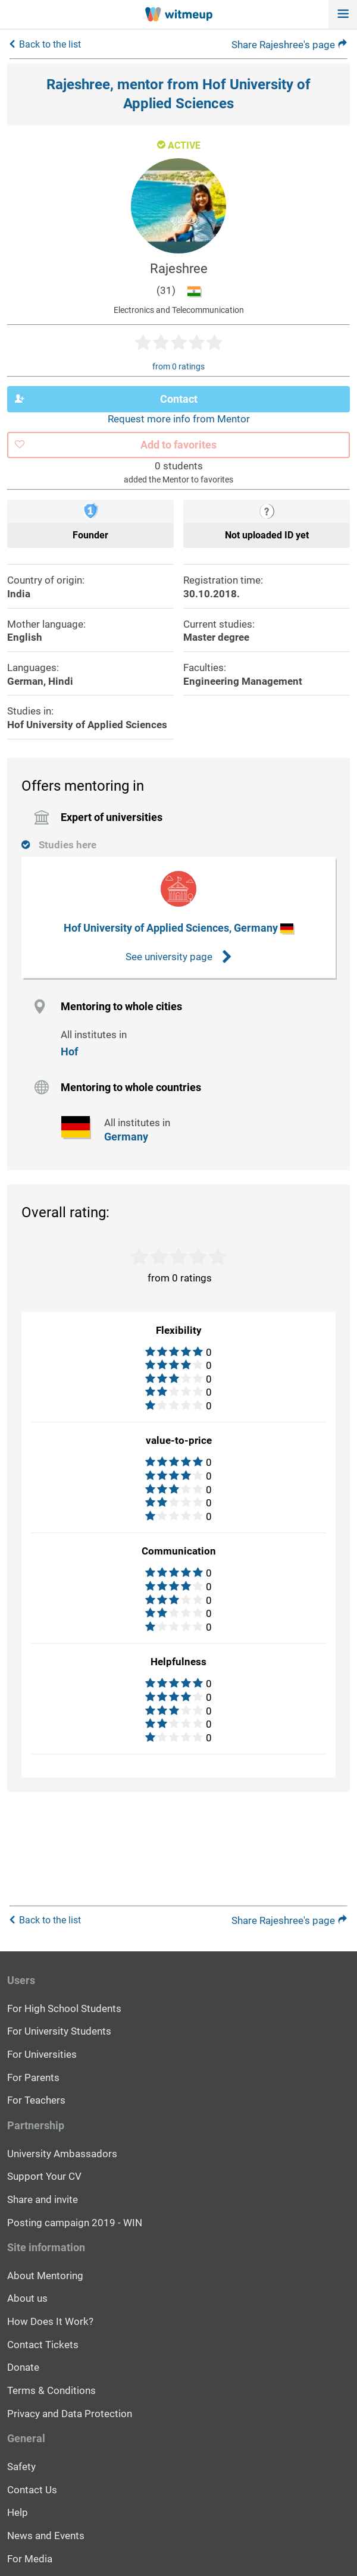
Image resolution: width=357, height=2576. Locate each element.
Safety (21, 2466)
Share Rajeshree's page (289, 45)
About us (27, 2298)
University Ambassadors (62, 2154)
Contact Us (32, 2490)
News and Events (45, 2535)
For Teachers (36, 2100)
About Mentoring (45, 2276)
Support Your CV (44, 2176)
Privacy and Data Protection (69, 2414)
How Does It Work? (50, 2321)
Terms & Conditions (51, 2390)
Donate (23, 2367)
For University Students (59, 2031)
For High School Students (64, 2008)
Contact (106, 398)
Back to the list (50, 44)
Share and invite (42, 2199)
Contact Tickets (43, 2345)
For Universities (42, 2054)
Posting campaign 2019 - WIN (74, 2223)
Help (17, 2512)
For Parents (33, 2077)
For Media (29, 2559)
